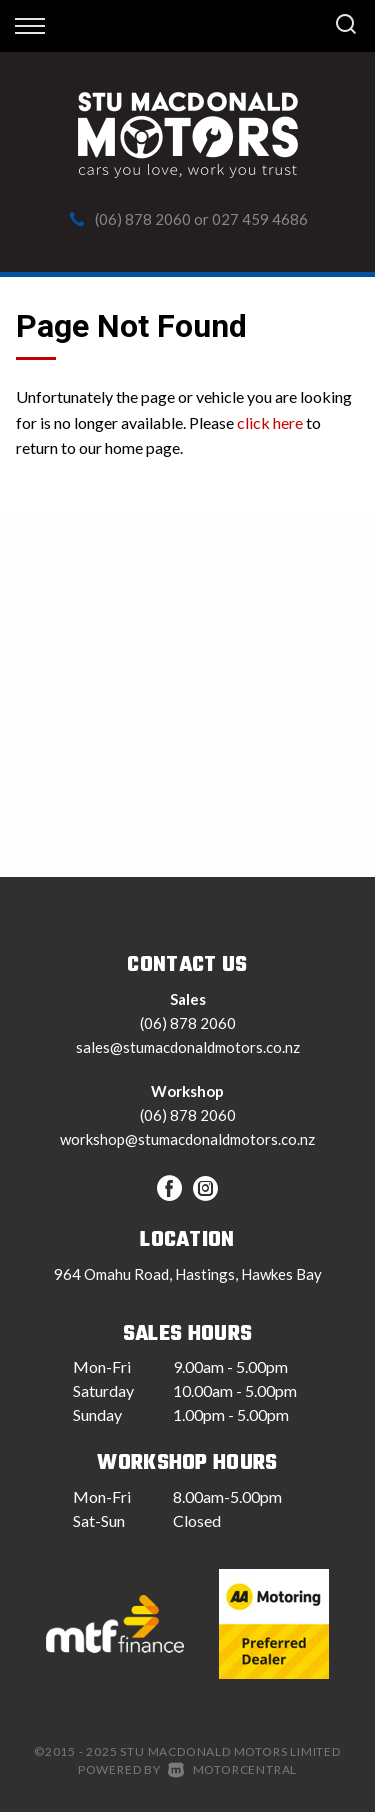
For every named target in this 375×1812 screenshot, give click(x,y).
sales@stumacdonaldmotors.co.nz (188, 1047)
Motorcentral (232, 1769)
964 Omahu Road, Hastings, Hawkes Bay (188, 1274)
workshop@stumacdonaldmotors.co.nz (187, 1139)
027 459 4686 (260, 219)
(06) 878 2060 (143, 219)
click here (270, 422)
